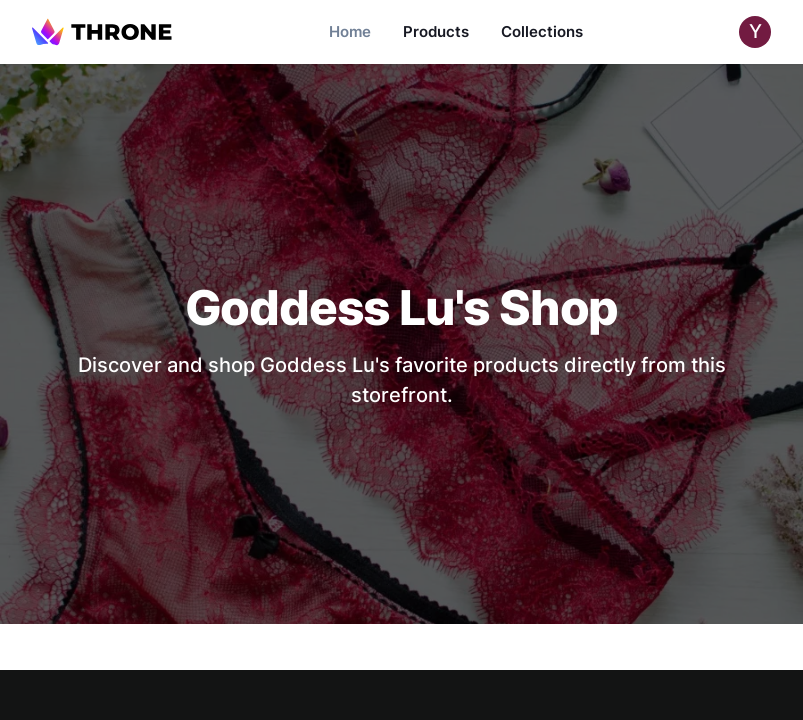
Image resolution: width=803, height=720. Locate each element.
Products (436, 31)
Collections (542, 31)
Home (350, 31)
